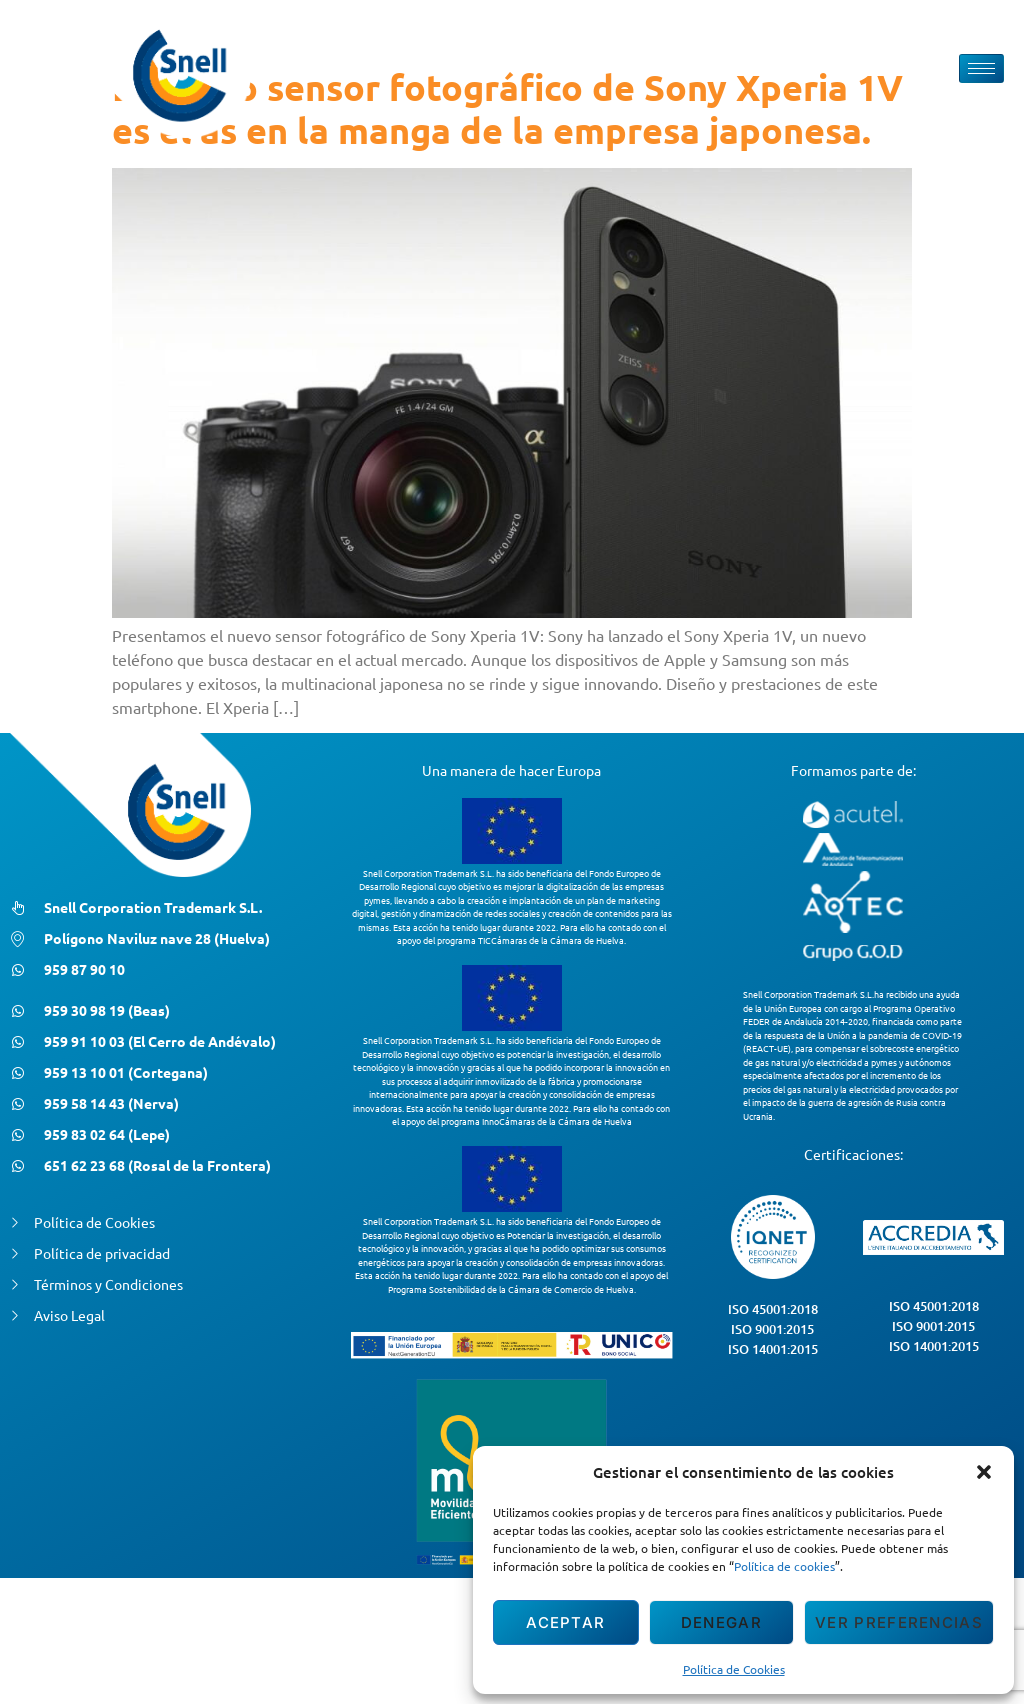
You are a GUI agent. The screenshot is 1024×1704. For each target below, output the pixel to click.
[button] (984, 1472)
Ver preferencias (899, 1622)
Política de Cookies (734, 1669)
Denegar (721, 1622)
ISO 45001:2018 (773, 1309)
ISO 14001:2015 (773, 1349)
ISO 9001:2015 (772, 1329)
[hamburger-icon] (981, 68)
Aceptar (565, 1622)
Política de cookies (784, 1566)
